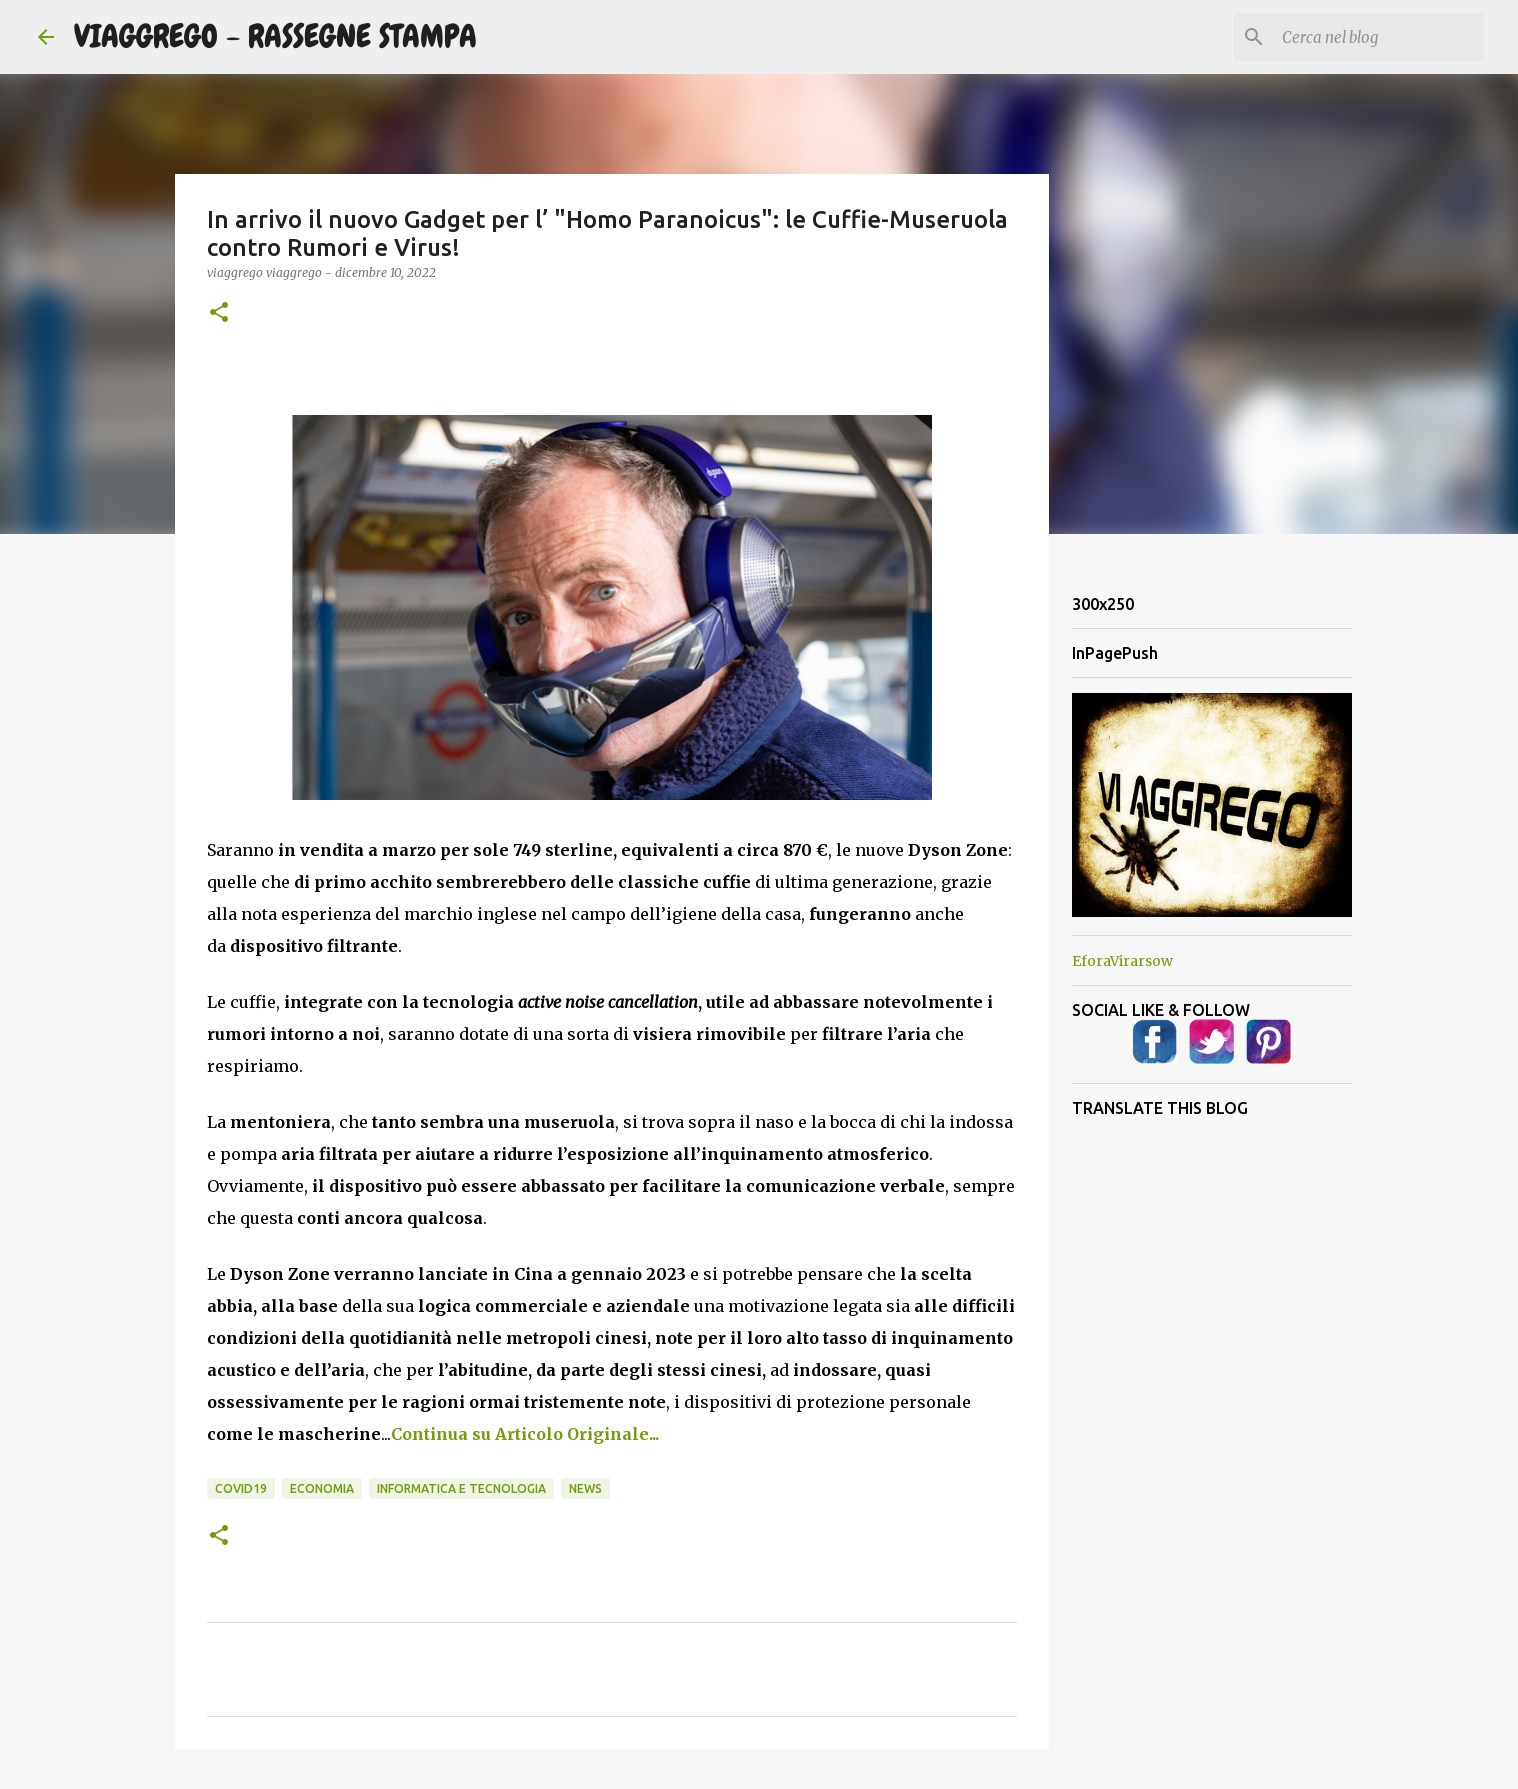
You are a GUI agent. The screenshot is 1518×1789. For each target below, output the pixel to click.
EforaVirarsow (1122, 961)
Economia (322, 1488)
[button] (219, 313)
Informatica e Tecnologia (461, 1488)
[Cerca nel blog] (1379, 37)
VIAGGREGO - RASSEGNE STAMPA (275, 36)
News (585, 1488)
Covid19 (241, 1488)
